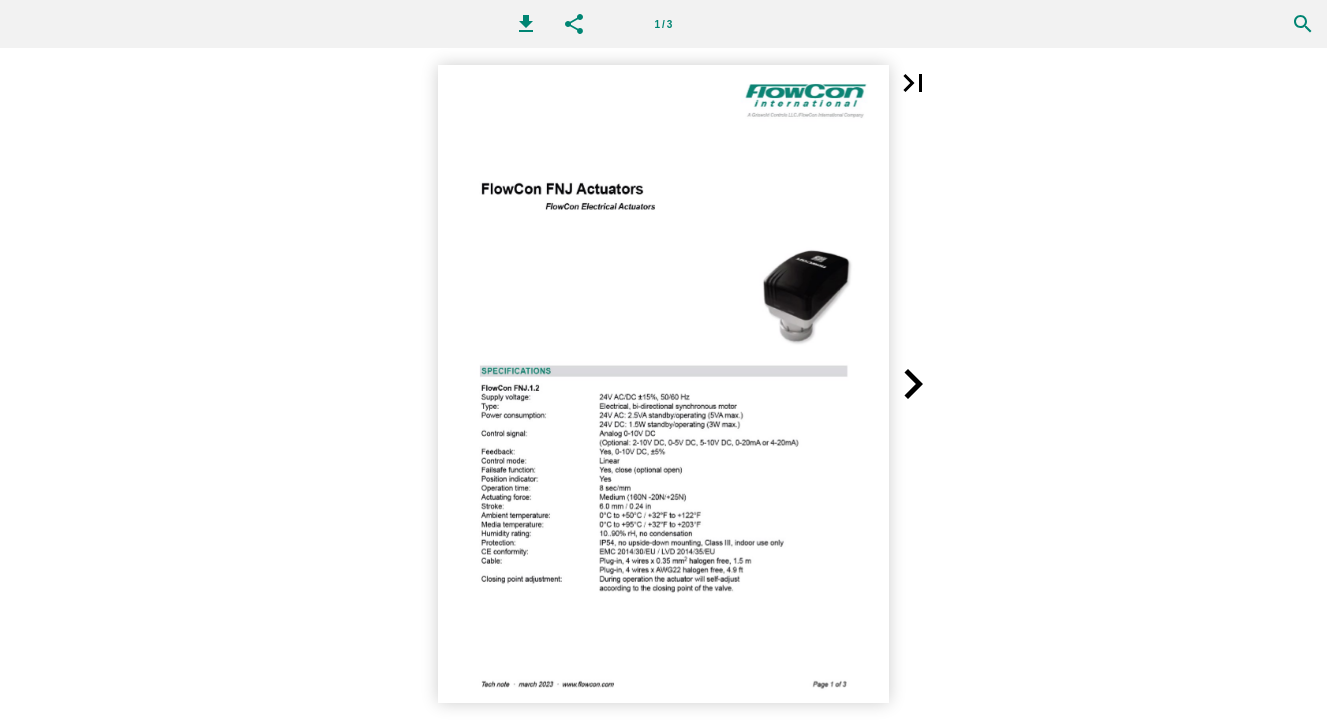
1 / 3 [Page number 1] (664, 24)
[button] (526, 24)
